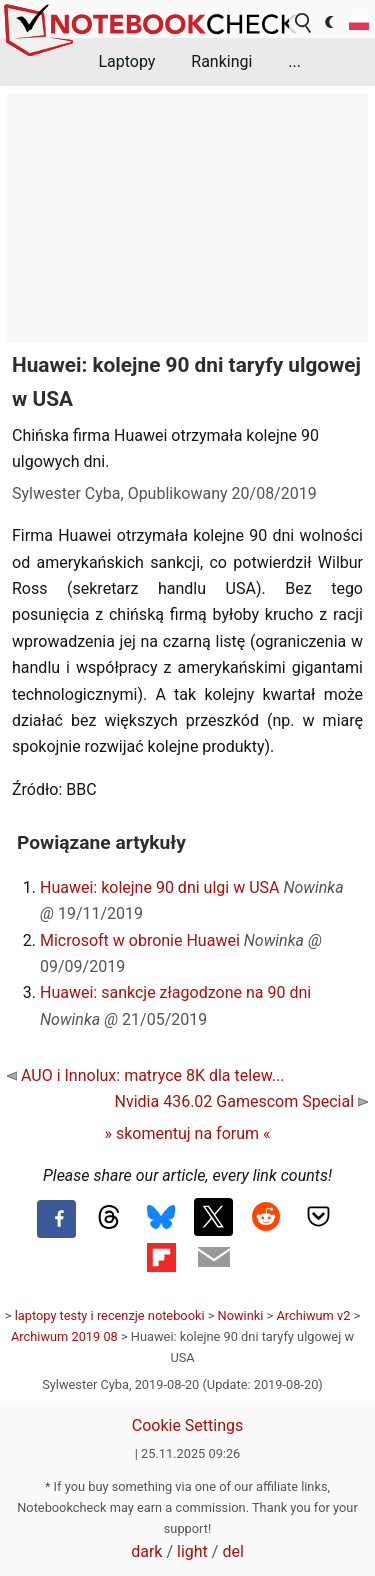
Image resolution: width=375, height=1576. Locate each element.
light (192, 1551)
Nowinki (241, 1315)
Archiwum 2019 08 (64, 1336)
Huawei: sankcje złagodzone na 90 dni (175, 992)
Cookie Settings (188, 1425)
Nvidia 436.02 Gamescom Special (241, 1101)
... (294, 61)
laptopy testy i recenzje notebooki (110, 1315)
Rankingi (221, 61)
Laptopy (126, 61)
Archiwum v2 (313, 1315)
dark (146, 1551)
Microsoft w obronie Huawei (140, 940)
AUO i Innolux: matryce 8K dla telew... (145, 1075)
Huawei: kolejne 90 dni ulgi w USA (159, 887)
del (232, 1551)
